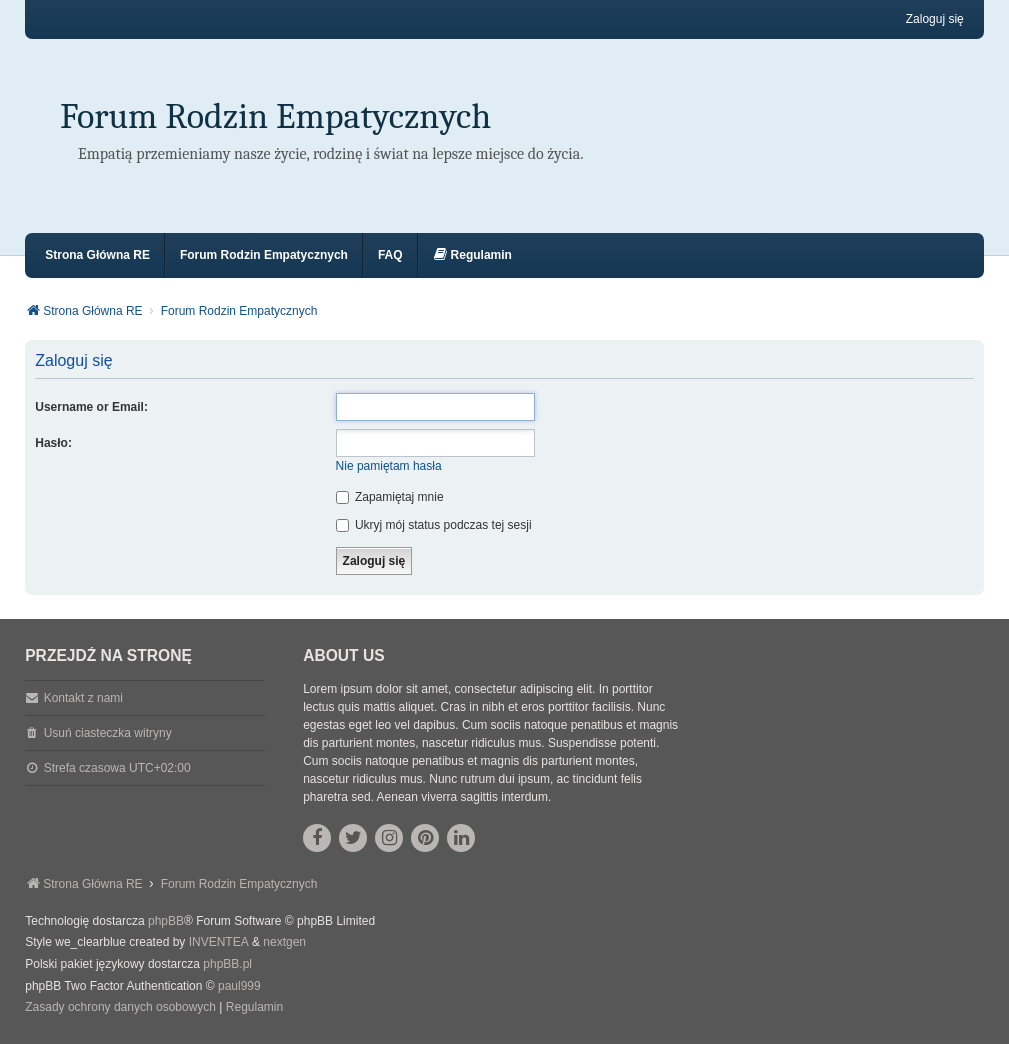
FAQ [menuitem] (390, 255)
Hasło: (53, 443)
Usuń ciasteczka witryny (108, 733)
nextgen (284, 942)
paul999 (239, 986)
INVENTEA (219, 942)
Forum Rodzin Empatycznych (275, 116)
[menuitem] (472, 255)
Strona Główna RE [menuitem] (97, 255)
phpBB (166, 921)
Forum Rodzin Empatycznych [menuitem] (264, 255)
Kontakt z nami (83, 698)
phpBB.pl (227, 964)
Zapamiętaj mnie (390, 497)
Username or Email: (91, 407)
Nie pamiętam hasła (389, 466)
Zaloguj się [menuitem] (935, 19)
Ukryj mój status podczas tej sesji (434, 525)
